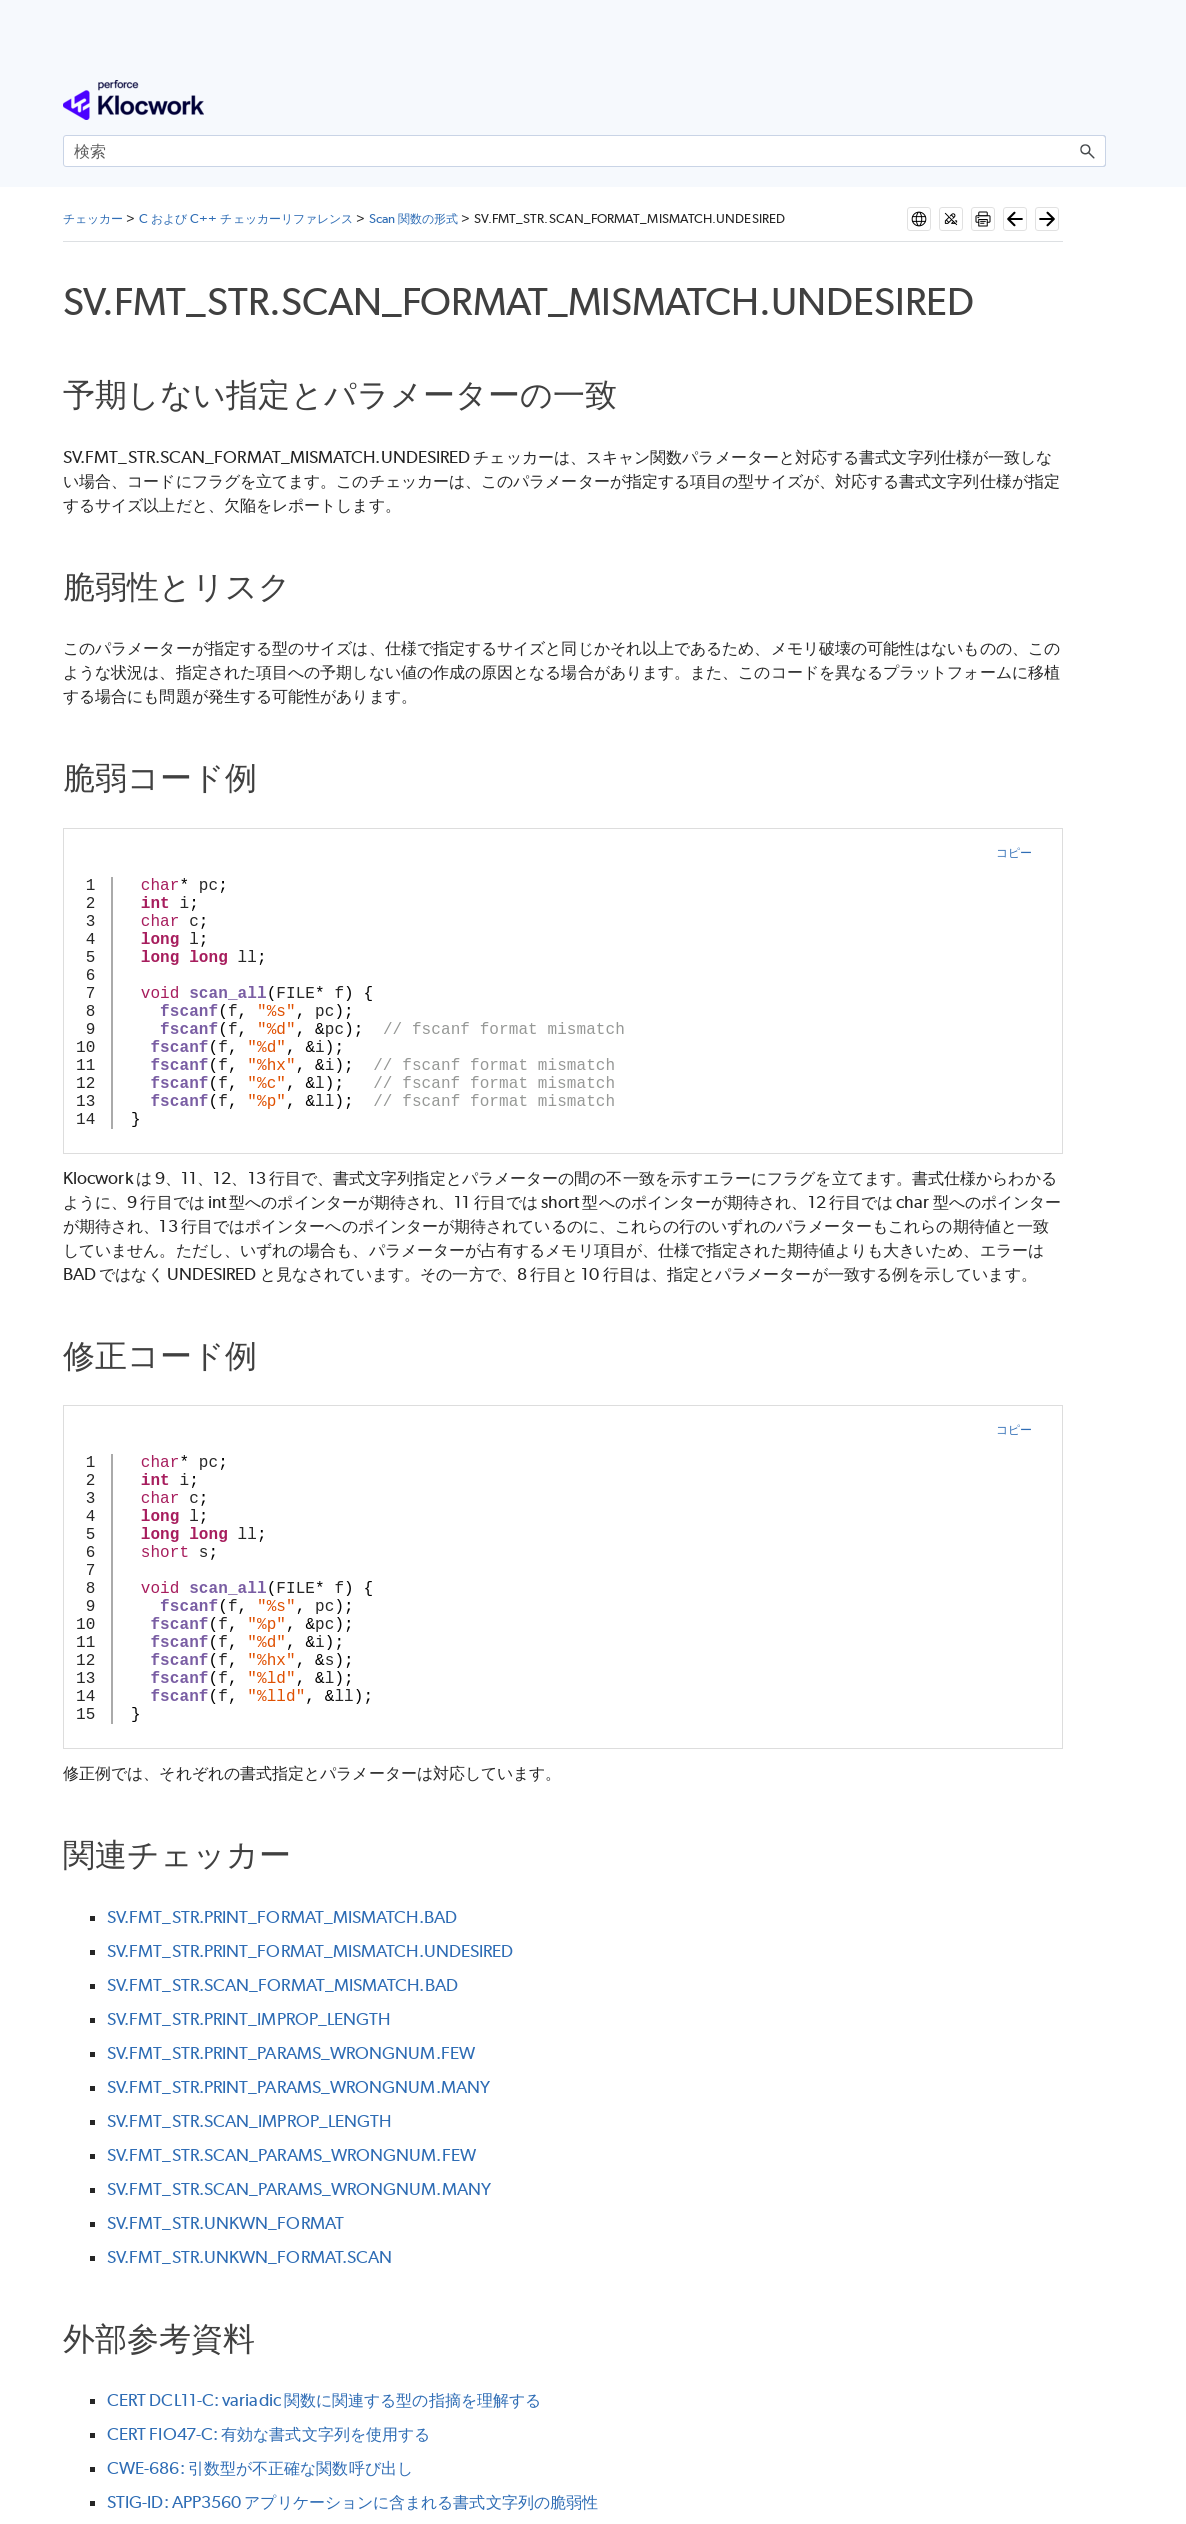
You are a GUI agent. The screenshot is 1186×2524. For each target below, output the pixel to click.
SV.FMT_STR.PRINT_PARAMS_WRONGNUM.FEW (291, 2053)
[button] (1088, 151)
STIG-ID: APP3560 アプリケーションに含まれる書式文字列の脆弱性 (352, 2502)
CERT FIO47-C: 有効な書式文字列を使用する (268, 2434)
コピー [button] (1014, 852)
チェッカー (93, 218)
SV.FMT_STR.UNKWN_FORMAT (225, 2223)
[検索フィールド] (584, 151)
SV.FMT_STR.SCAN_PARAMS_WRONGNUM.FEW (291, 2155)
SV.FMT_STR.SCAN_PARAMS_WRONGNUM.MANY (299, 2189)
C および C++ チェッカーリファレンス (246, 218)
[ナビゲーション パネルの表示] (1095, 100)
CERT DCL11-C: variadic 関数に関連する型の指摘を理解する (324, 2400)
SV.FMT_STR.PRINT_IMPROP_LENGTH (248, 2019)
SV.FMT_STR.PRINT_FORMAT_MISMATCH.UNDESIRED (310, 1951)
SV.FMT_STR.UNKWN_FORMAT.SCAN (249, 2257)
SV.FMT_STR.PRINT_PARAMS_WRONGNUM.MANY (298, 2087)
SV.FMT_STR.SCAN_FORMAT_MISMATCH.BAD (282, 1985)
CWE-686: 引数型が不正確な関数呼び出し (260, 2468)
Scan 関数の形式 (414, 218)
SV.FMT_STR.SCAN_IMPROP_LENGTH (249, 2121)
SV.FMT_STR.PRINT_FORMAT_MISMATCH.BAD (282, 1917)
